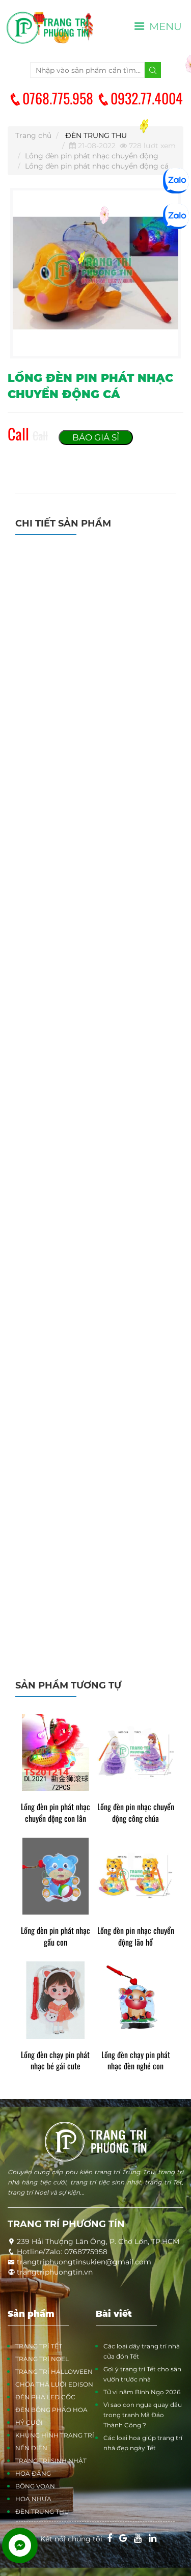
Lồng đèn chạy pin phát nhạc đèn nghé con (135, 2060)
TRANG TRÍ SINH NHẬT (51, 2460)
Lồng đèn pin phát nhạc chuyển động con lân (55, 1812)
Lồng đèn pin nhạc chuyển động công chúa (135, 1812)
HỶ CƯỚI (29, 2422)
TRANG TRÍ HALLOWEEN (54, 2371)
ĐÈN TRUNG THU (96, 135)
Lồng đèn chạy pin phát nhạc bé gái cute (55, 2060)
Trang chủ (33, 135)
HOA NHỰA (33, 2499)
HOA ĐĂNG (33, 2473)
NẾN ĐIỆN (31, 2448)
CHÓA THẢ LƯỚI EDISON (54, 2384)
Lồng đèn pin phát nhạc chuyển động (91, 155)
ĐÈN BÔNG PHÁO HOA (51, 2410)
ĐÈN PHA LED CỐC (45, 2397)
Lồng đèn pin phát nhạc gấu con (55, 1936)
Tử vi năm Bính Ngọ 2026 (141, 2392)
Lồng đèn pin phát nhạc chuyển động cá (97, 166)
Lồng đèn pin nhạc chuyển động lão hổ (135, 1936)
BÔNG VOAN (35, 2486)
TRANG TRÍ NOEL (42, 2359)
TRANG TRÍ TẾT (38, 2346)
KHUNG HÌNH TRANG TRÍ (54, 2435)
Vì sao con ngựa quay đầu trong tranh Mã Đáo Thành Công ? (142, 2415)
